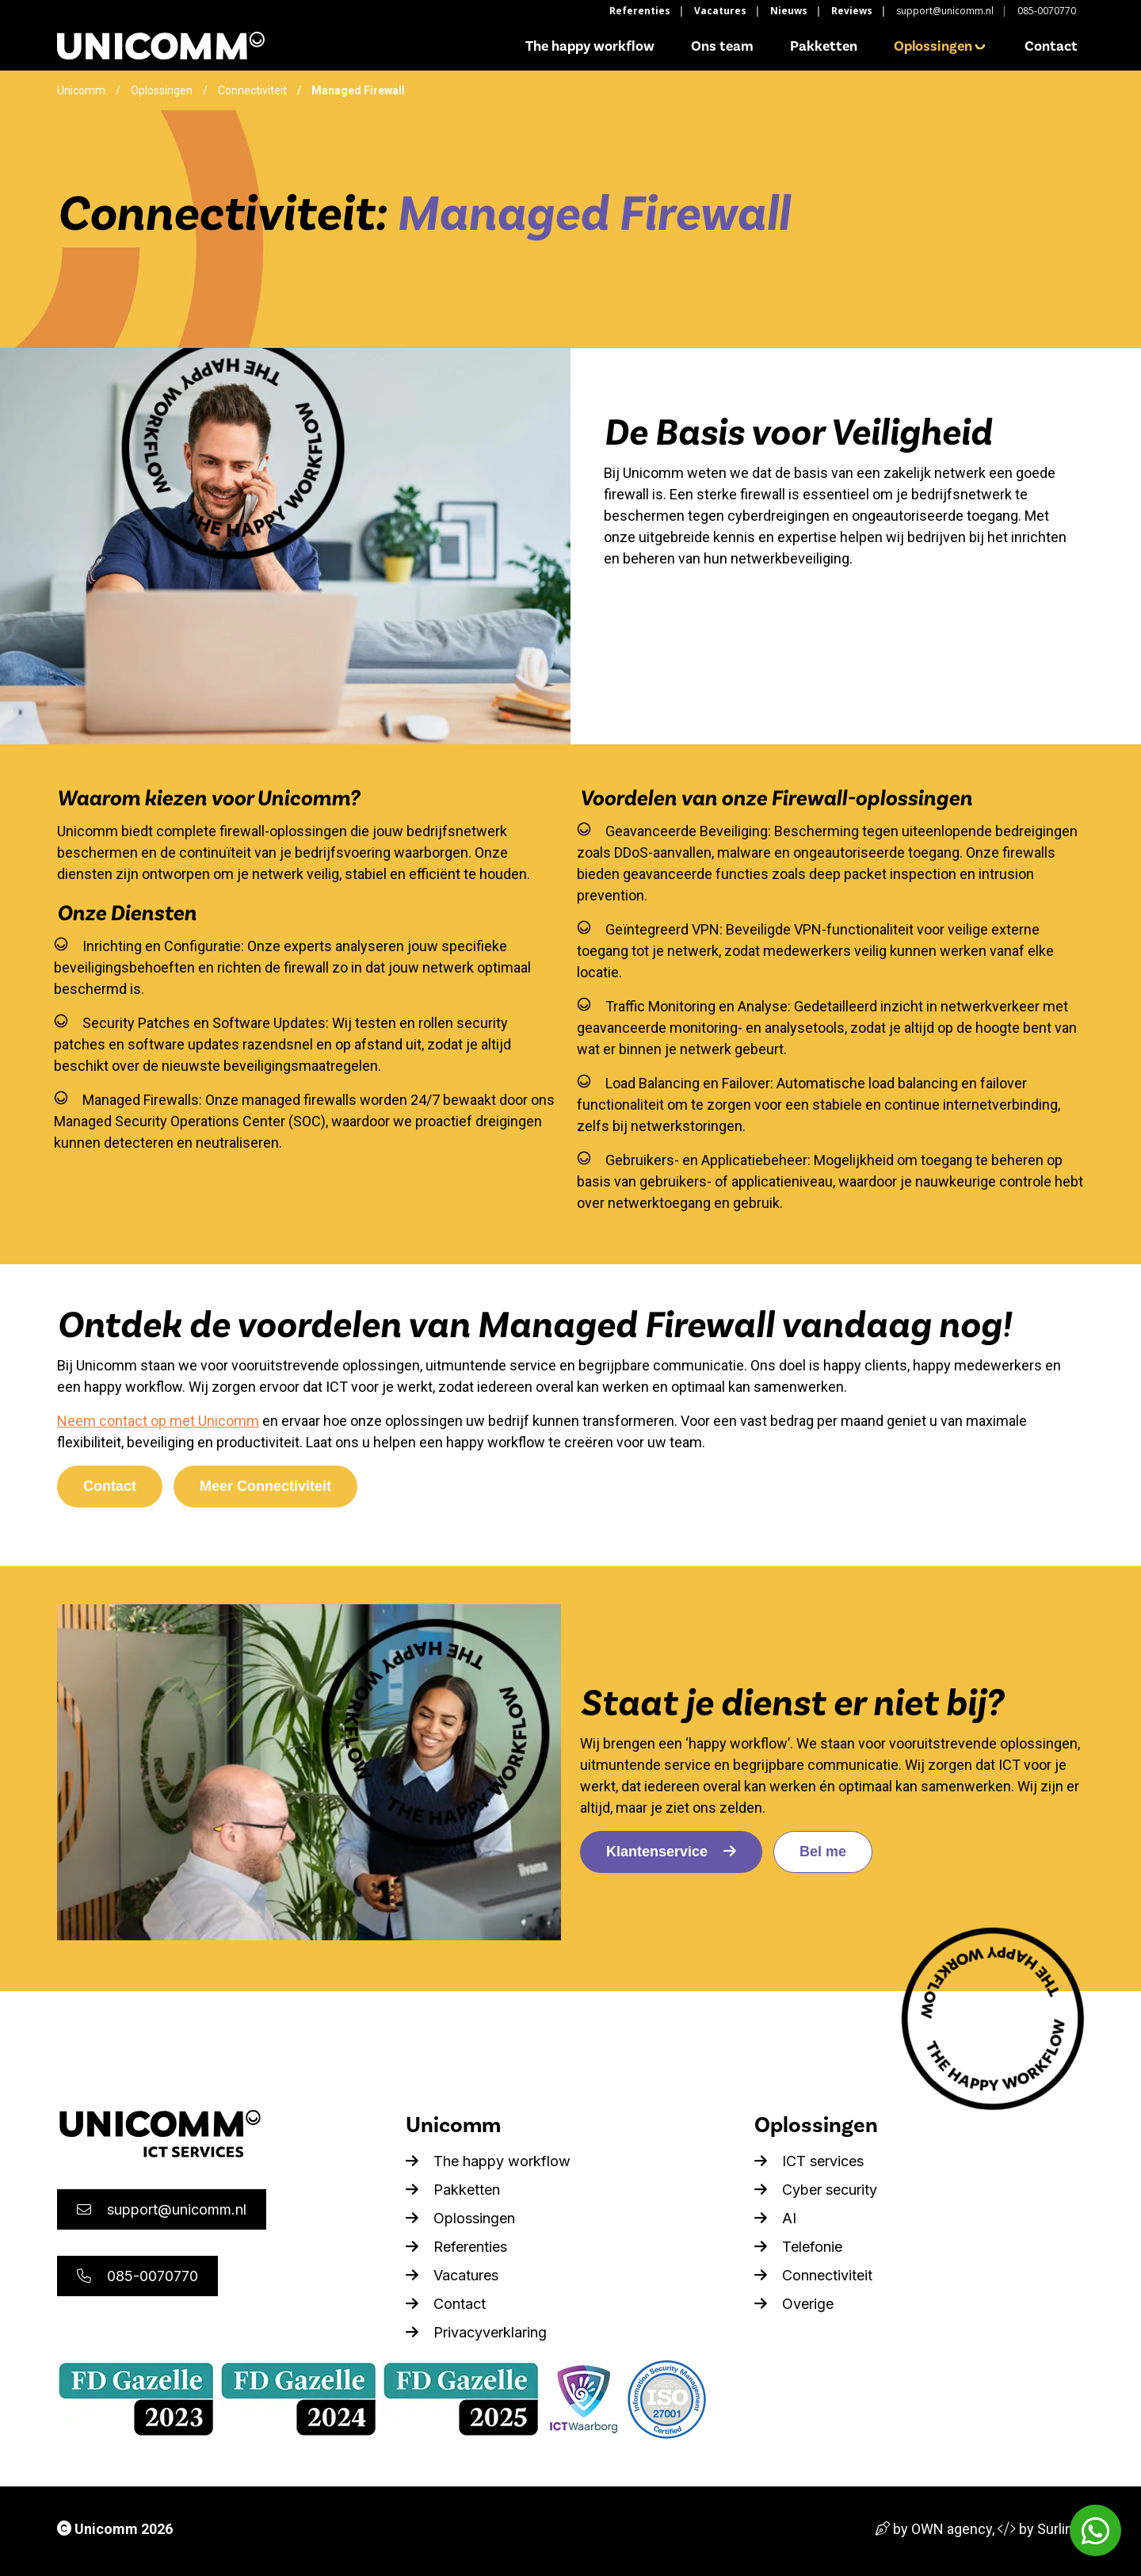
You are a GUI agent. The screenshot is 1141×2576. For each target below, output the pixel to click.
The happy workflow (589, 46)
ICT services (809, 2161)
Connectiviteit (252, 90)
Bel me (822, 1851)
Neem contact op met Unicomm (158, 1420)
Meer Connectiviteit (265, 1486)
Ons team (722, 46)
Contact (1051, 46)
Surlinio (1060, 2529)
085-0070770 (1046, 10)
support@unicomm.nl (945, 10)
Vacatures (720, 10)
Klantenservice (671, 1851)
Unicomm (81, 90)
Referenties (639, 10)
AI (775, 2218)
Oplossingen (941, 46)
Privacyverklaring (476, 2332)
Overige (794, 2303)
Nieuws (788, 10)
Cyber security (815, 2189)
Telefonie (798, 2246)
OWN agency (951, 2529)
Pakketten (823, 46)
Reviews (851, 10)
